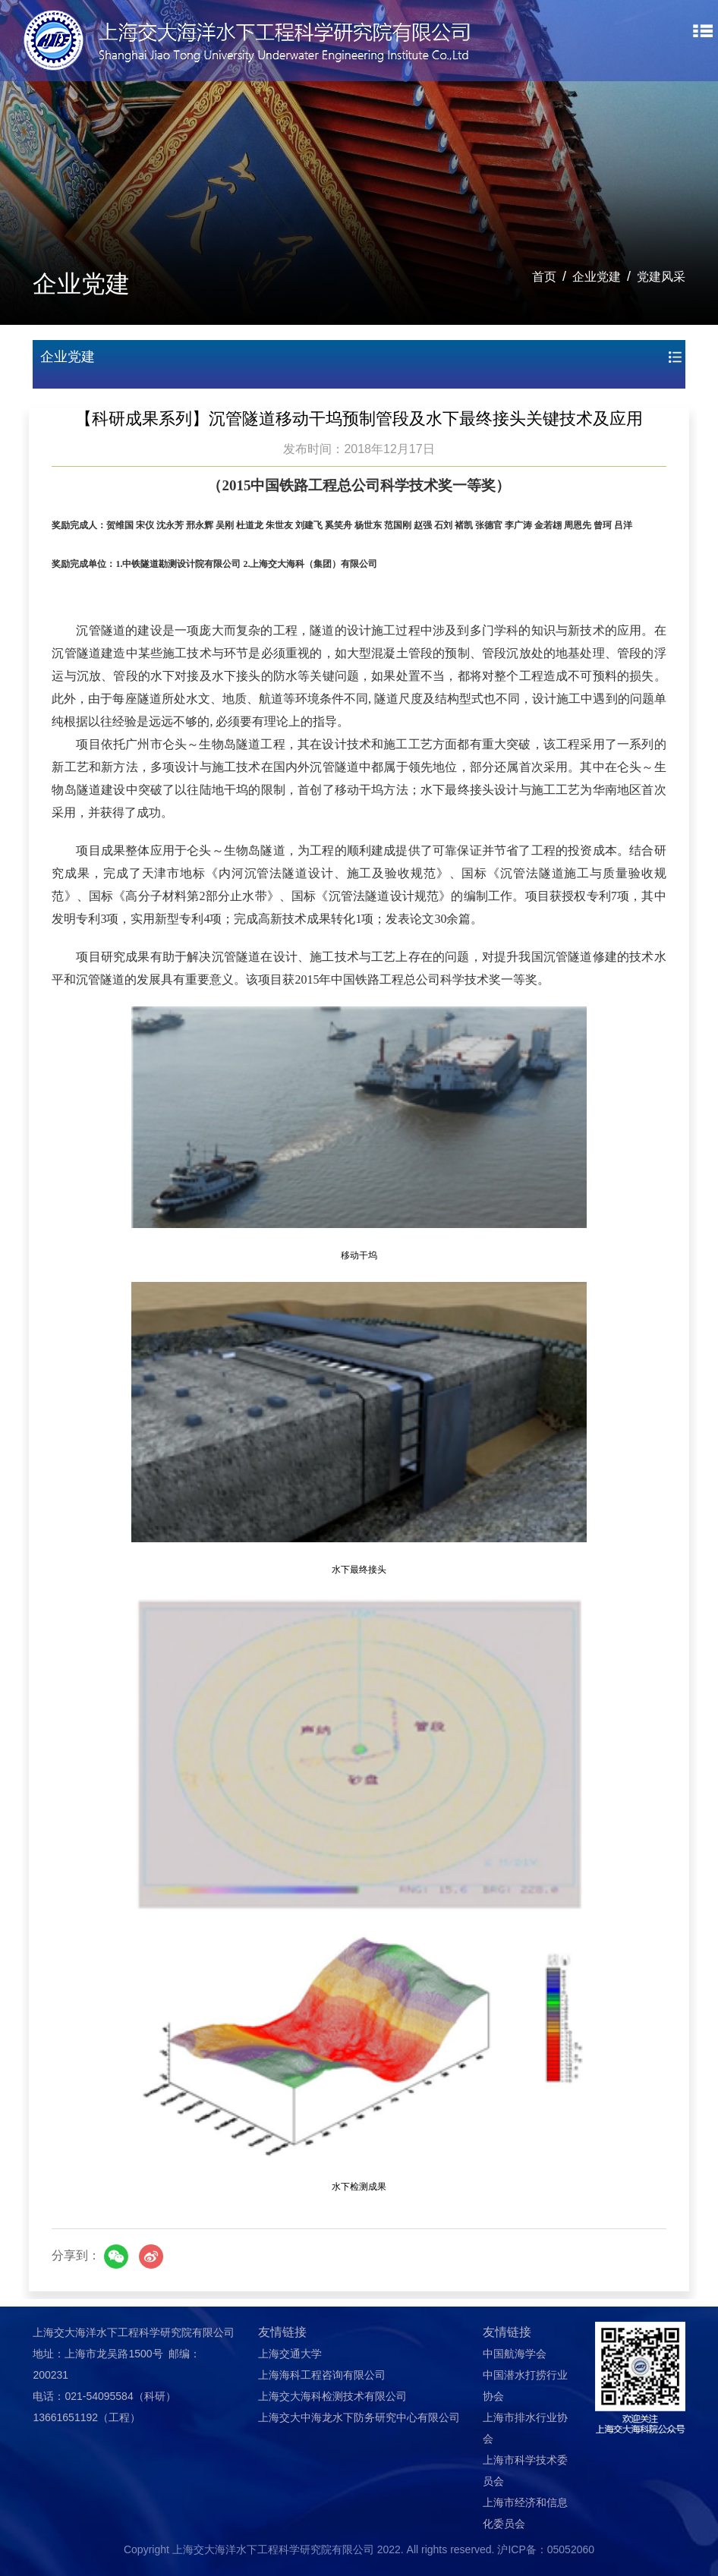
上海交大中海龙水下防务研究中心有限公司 (359, 2417)
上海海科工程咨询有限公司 (322, 2375)
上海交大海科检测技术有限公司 (332, 2396)
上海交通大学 (290, 2354)
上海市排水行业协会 (525, 2428)
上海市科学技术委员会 (525, 2470)
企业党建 (596, 276)
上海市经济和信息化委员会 (525, 2513)
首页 (544, 276)
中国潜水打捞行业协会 (525, 2385)
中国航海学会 (514, 2354)
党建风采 (661, 276)
